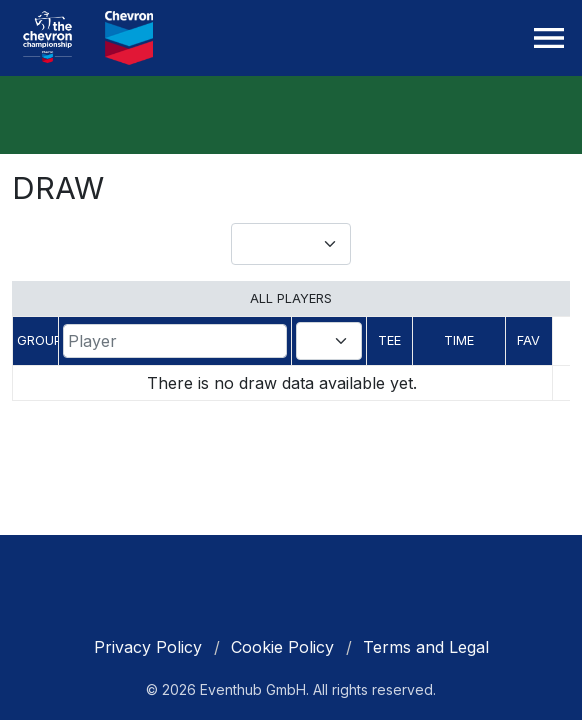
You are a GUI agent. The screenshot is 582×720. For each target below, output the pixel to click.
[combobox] (329, 341)
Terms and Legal (426, 647)
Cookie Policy (282, 647)
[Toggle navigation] (549, 38)
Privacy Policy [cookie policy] (148, 647)
